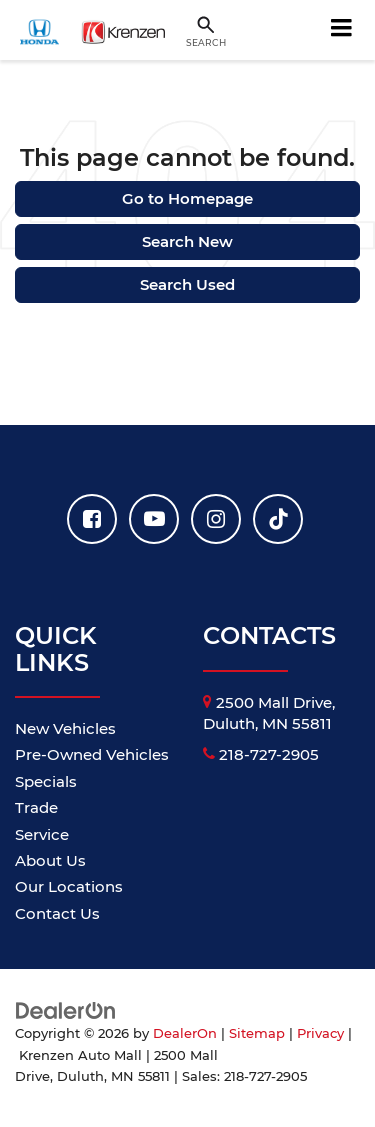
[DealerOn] (66, 1009)
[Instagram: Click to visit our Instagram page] (216, 519)
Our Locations (69, 886)
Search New (187, 241)
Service (42, 834)
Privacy (320, 1033)
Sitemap (257, 1033)
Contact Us (57, 913)
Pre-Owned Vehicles (92, 754)
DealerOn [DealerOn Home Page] (185, 1033)
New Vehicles (65, 728)
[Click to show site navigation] (342, 30)
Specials (46, 781)
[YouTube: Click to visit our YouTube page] (154, 519)
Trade (36, 807)
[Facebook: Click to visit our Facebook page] (92, 519)
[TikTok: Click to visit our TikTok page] (278, 519)
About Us (50, 860)
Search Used (187, 284)
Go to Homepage (187, 198)
